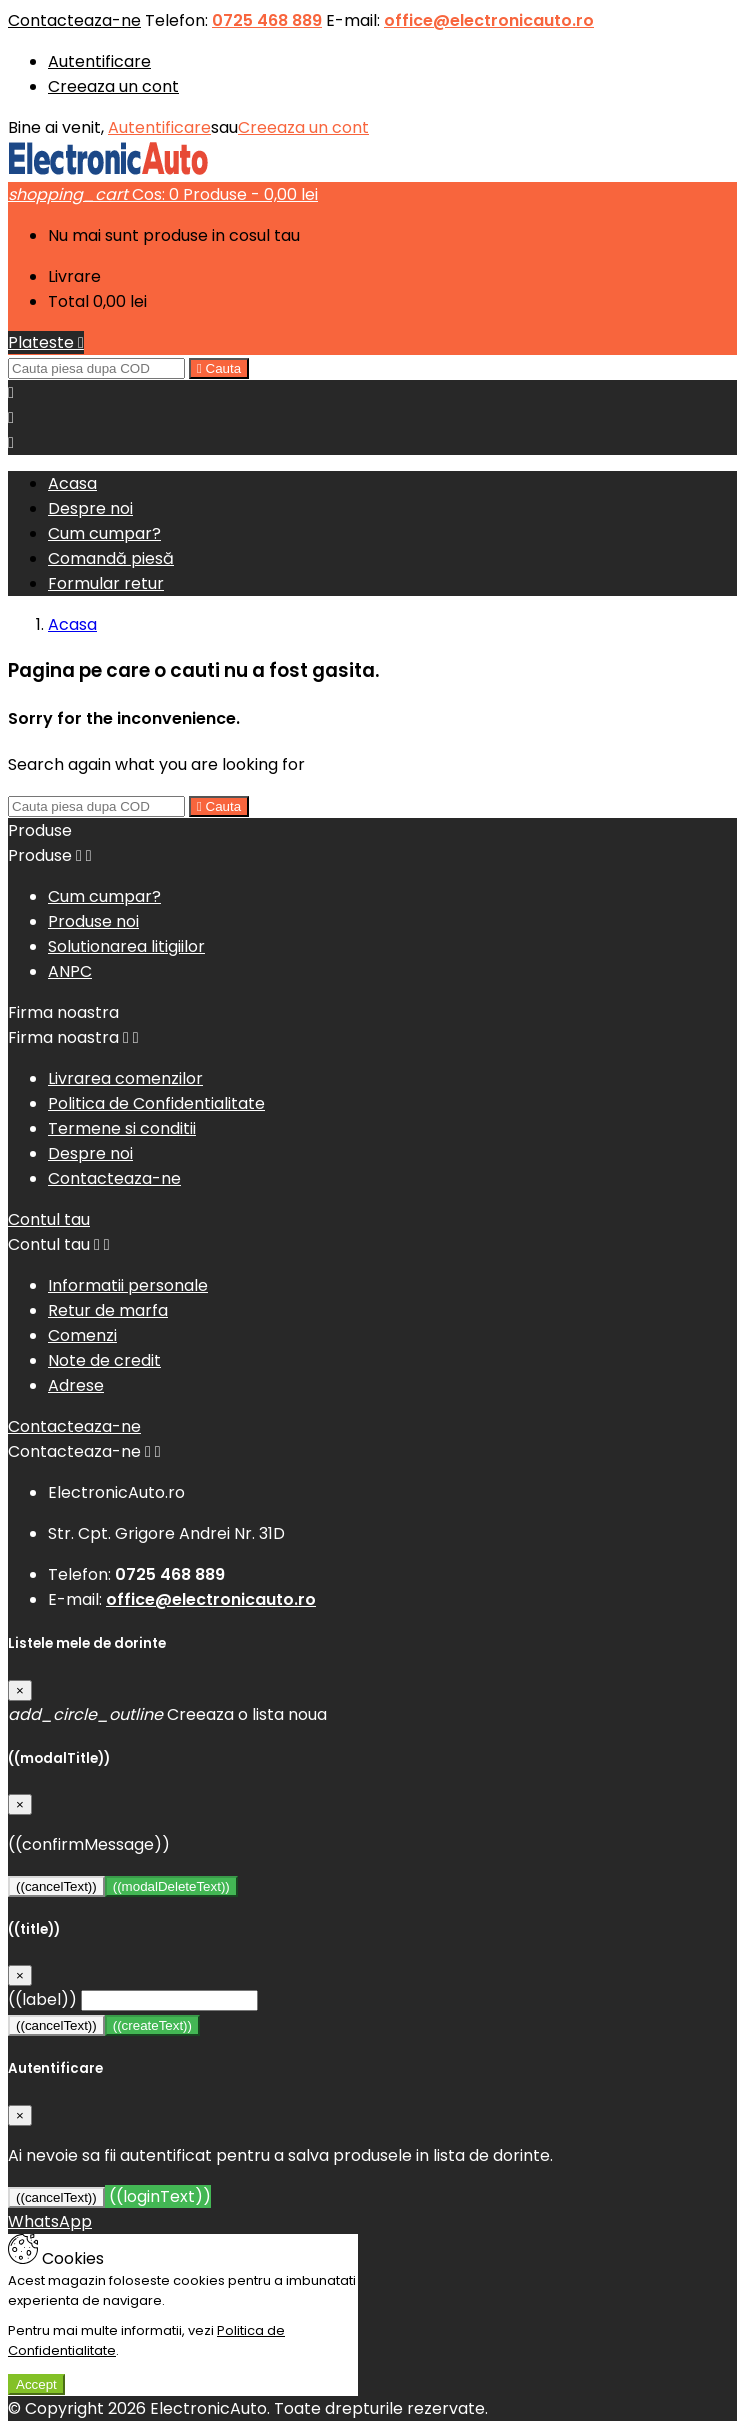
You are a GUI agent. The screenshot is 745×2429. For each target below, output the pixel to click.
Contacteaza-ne (74, 20)
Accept (36, 2384)
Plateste (46, 342)
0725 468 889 (267, 20)
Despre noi (90, 508)
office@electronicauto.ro (489, 20)
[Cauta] (96, 368)
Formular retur (106, 583)
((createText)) (152, 2025)
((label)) (42, 1999)
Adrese (76, 1385)
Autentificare (99, 61)
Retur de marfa (108, 1310)
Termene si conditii (122, 1128)
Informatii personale (128, 1285)
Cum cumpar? (104, 533)
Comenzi (82, 1335)
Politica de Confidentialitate (156, 1103)
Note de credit (104, 1360)
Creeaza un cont (113, 86)
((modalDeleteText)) (171, 1886)
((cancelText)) (56, 1886)
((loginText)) (158, 2196)
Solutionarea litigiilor (126, 946)
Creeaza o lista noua (167, 1714)
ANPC (70, 971)
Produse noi (93, 921)
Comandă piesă (111, 558)
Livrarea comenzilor (125, 1078)
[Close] (20, 1690)
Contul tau (49, 1219)
